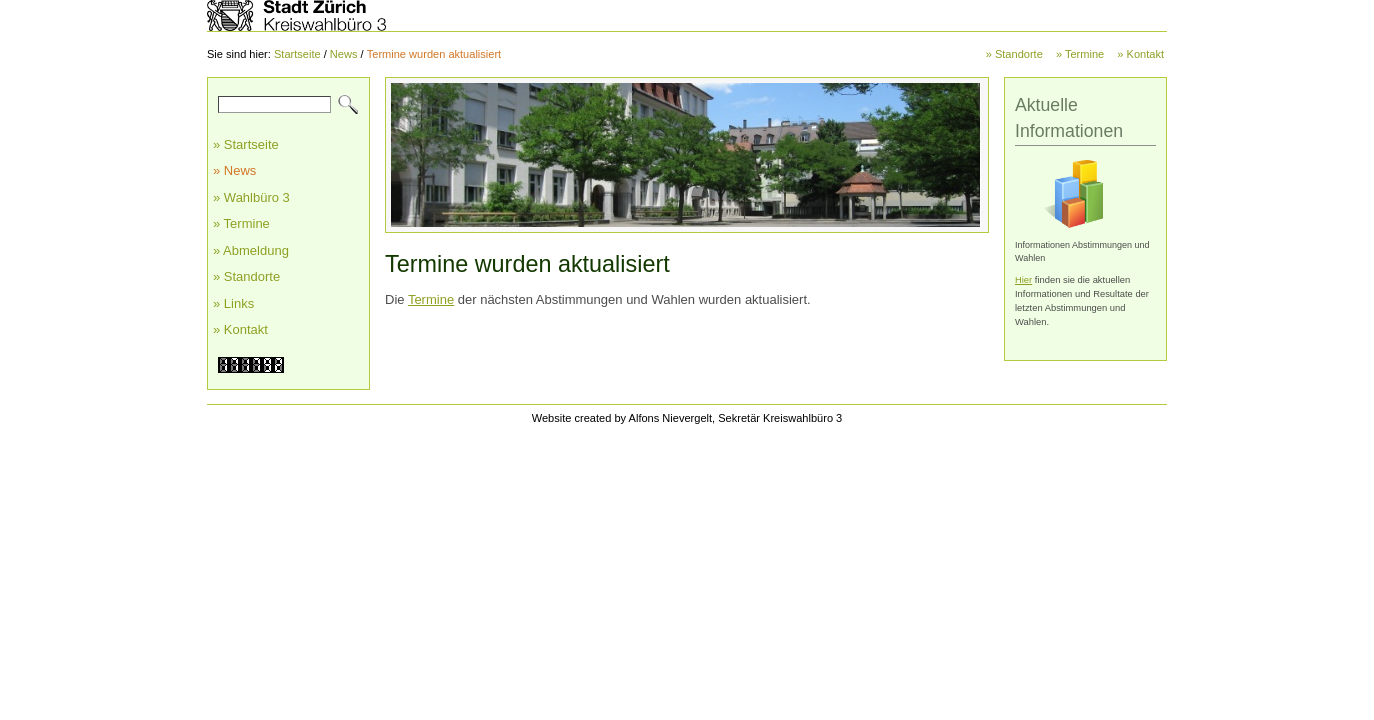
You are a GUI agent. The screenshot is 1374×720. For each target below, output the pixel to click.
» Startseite (246, 144)
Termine (431, 299)
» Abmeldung (251, 250)
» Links (233, 303)
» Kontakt (1140, 54)
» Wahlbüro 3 (251, 197)
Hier (1023, 279)
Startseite (297, 54)
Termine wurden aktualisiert (434, 54)
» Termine (1080, 54)
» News (234, 170)
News (344, 54)
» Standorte (1014, 54)
